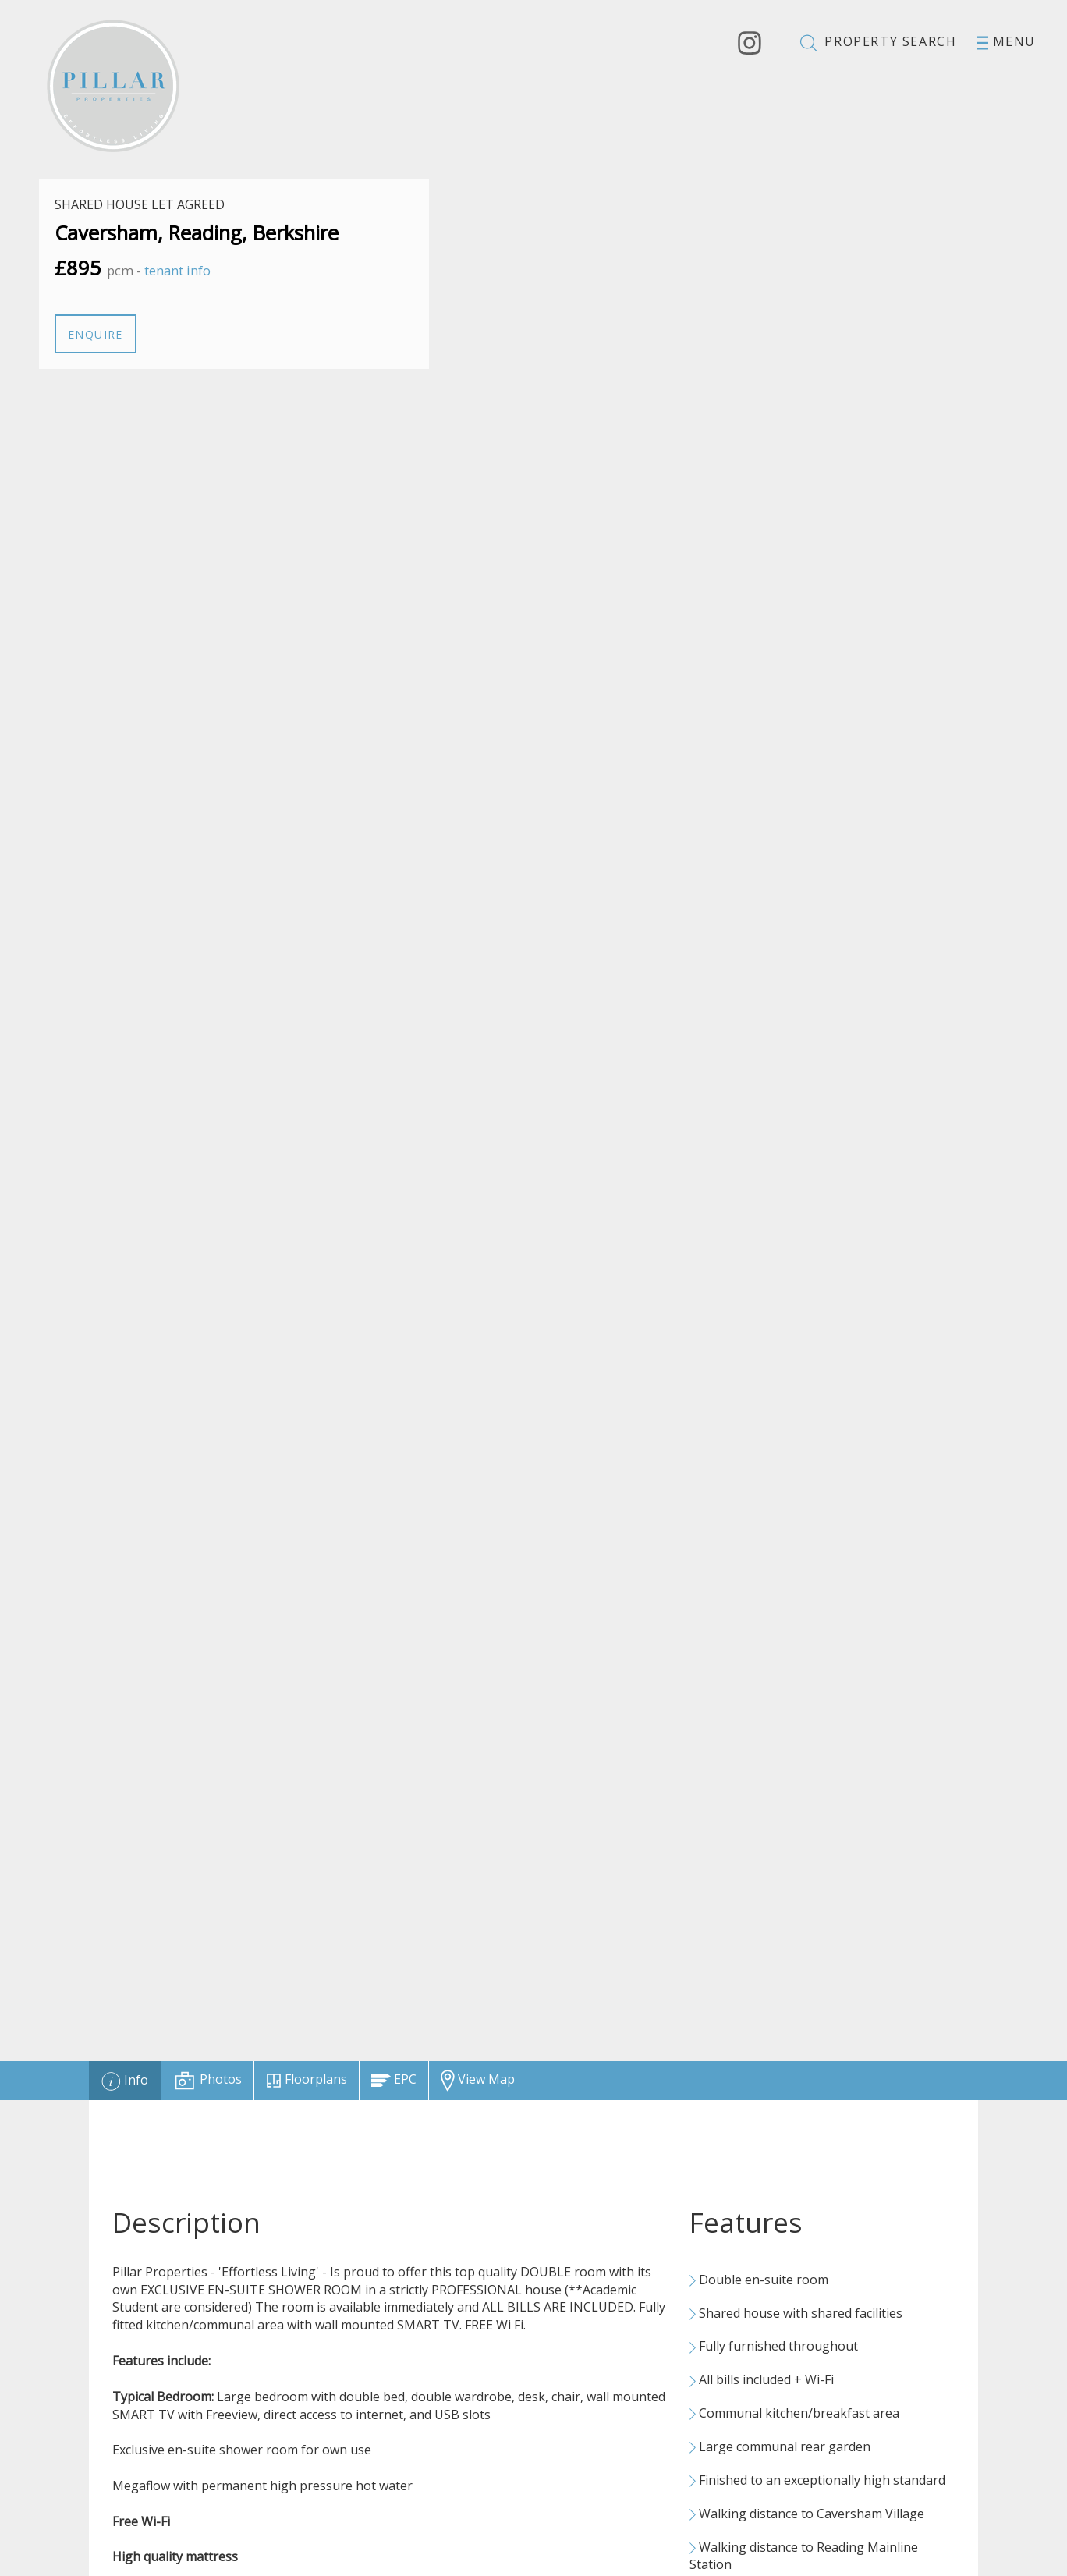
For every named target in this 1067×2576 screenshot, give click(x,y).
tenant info (177, 270)
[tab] (125, 2080)
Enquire (95, 334)
